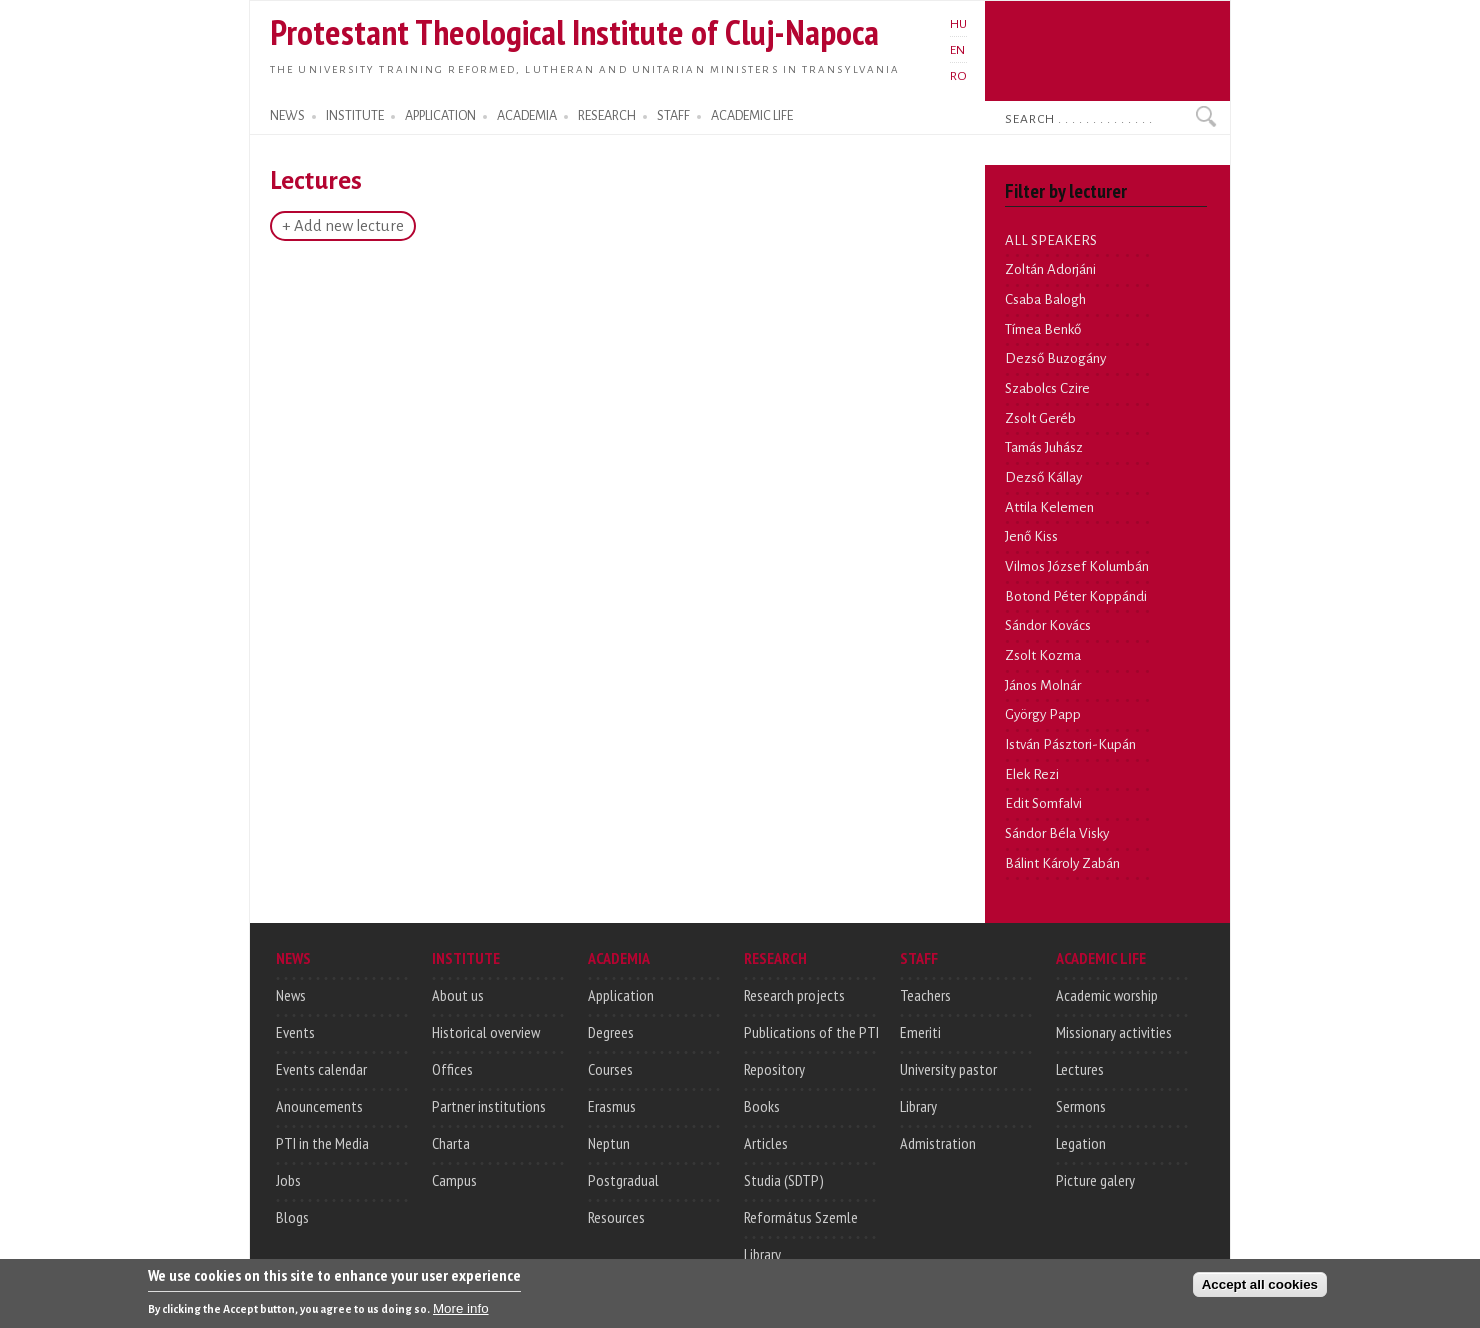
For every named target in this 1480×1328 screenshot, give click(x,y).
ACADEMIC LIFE (752, 116)
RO (958, 76)
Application (621, 995)
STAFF (673, 116)
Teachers (925, 995)
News (291, 995)
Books (762, 1106)
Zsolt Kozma (1043, 655)
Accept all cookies (1260, 1287)
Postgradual (623, 1180)
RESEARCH (607, 116)
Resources (616, 1217)
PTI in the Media (322, 1143)
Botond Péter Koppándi (1076, 596)
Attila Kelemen (1049, 507)
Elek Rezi (1032, 774)
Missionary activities (1114, 1032)
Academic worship (1107, 995)
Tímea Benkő (1043, 329)
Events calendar (321, 1069)
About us (458, 995)
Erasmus (612, 1106)
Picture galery (1095, 1180)
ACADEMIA (527, 116)
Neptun (609, 1143)
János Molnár (1043, 685)
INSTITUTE (355, 116)
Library (762, 1254)
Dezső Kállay (1043, 477)
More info (461, 1311)
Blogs (292, 1217)
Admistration (938, 1143)
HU (958, 24)
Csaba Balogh (1045, 299)
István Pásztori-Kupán (1070, 744)
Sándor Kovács (1048, 625)
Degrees (611, 1032)
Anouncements (319, 1106)
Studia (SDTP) (784, 1180)
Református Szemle (801, 1217)
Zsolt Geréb (1040, 418)
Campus (454, 1180)
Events (295, 1032)
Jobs (288, 1180)
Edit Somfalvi (1043, 803)
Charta (451, 1143)
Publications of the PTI (811, 1032)
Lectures (1080, 1069)
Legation (1081, 1143)
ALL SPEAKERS (1051, 240)
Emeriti (920, 1032)
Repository (774, 1069)
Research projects (794, 995)
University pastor (948, 1069)
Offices (452, 1069)
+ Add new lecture (343, 226)
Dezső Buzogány (1055, 358)
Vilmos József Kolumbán (1077, 566)
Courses (610, 1069)
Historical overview (486, 1032)
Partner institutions (489, 1106)
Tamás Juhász (1044, 447)
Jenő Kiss (1031, 536)
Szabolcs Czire (1047, 388)
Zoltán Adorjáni (1050, 269)
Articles (766, 1143)
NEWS (287, 116)
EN (957, 50)
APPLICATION (440, 116)
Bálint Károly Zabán (1062, 863)
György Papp (1043, 714)
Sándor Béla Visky (1057, 833)
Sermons (1081, 1106)
